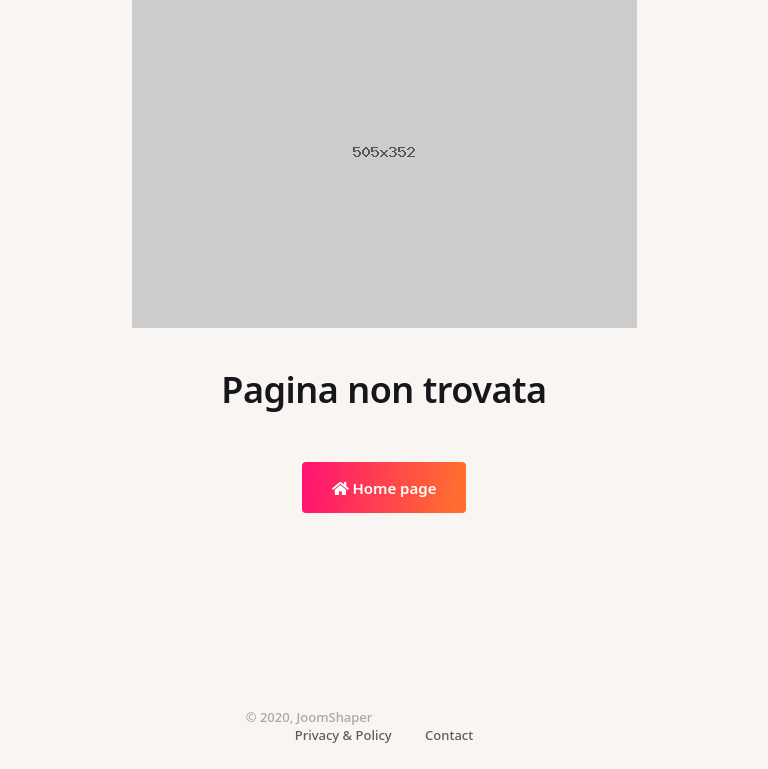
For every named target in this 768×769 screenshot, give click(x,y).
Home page (384, 488)
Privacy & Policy (343, 735)
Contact (449, 735)
